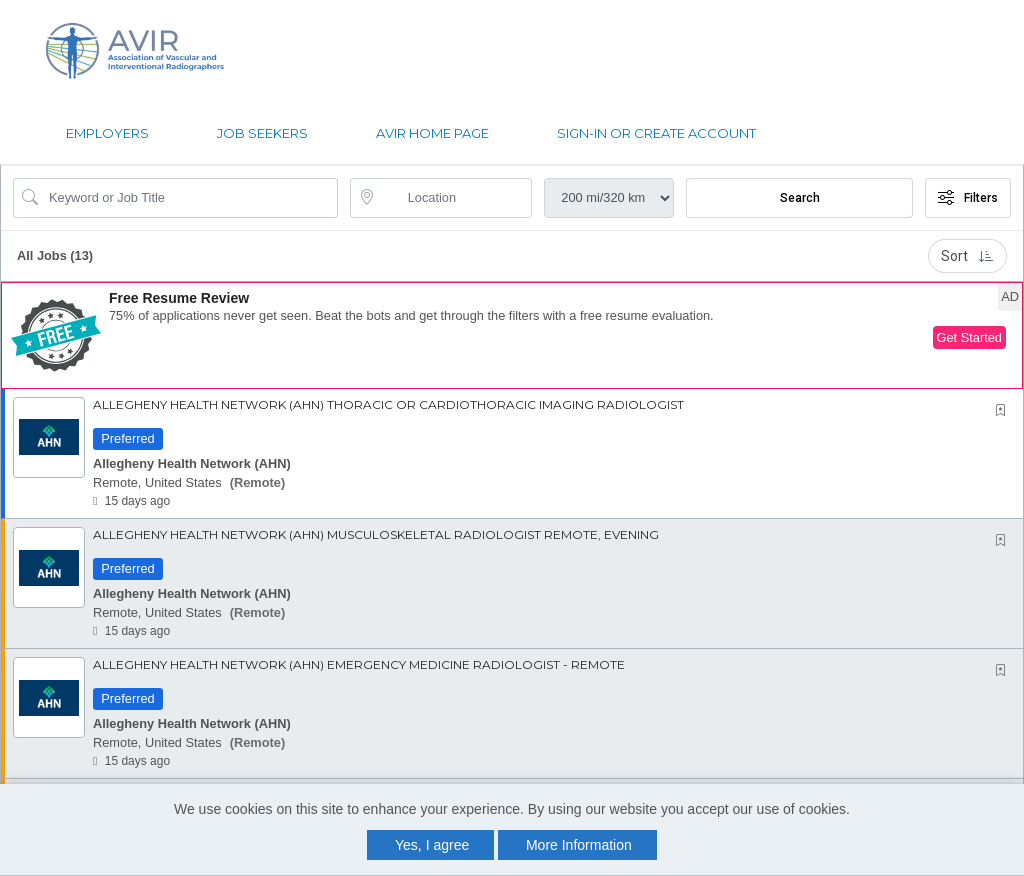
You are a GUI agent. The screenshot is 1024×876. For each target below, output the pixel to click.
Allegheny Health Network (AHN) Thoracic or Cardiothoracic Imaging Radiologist (388, 404)
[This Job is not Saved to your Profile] (1005, 410)
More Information (579, 845)
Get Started (969, 337)
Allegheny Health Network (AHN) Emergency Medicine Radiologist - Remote (359, 664)
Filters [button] (968, 198)
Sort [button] (967, 256)
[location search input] (455, 198)
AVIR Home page (432, 133)
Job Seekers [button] (262, 133)
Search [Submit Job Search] (800, 198)
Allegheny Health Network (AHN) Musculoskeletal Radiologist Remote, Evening (376, 534)
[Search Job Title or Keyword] (189, 198)
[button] (512, 335)
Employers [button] (107, 133)
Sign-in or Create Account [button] (656, 133)
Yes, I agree (432, 845)
